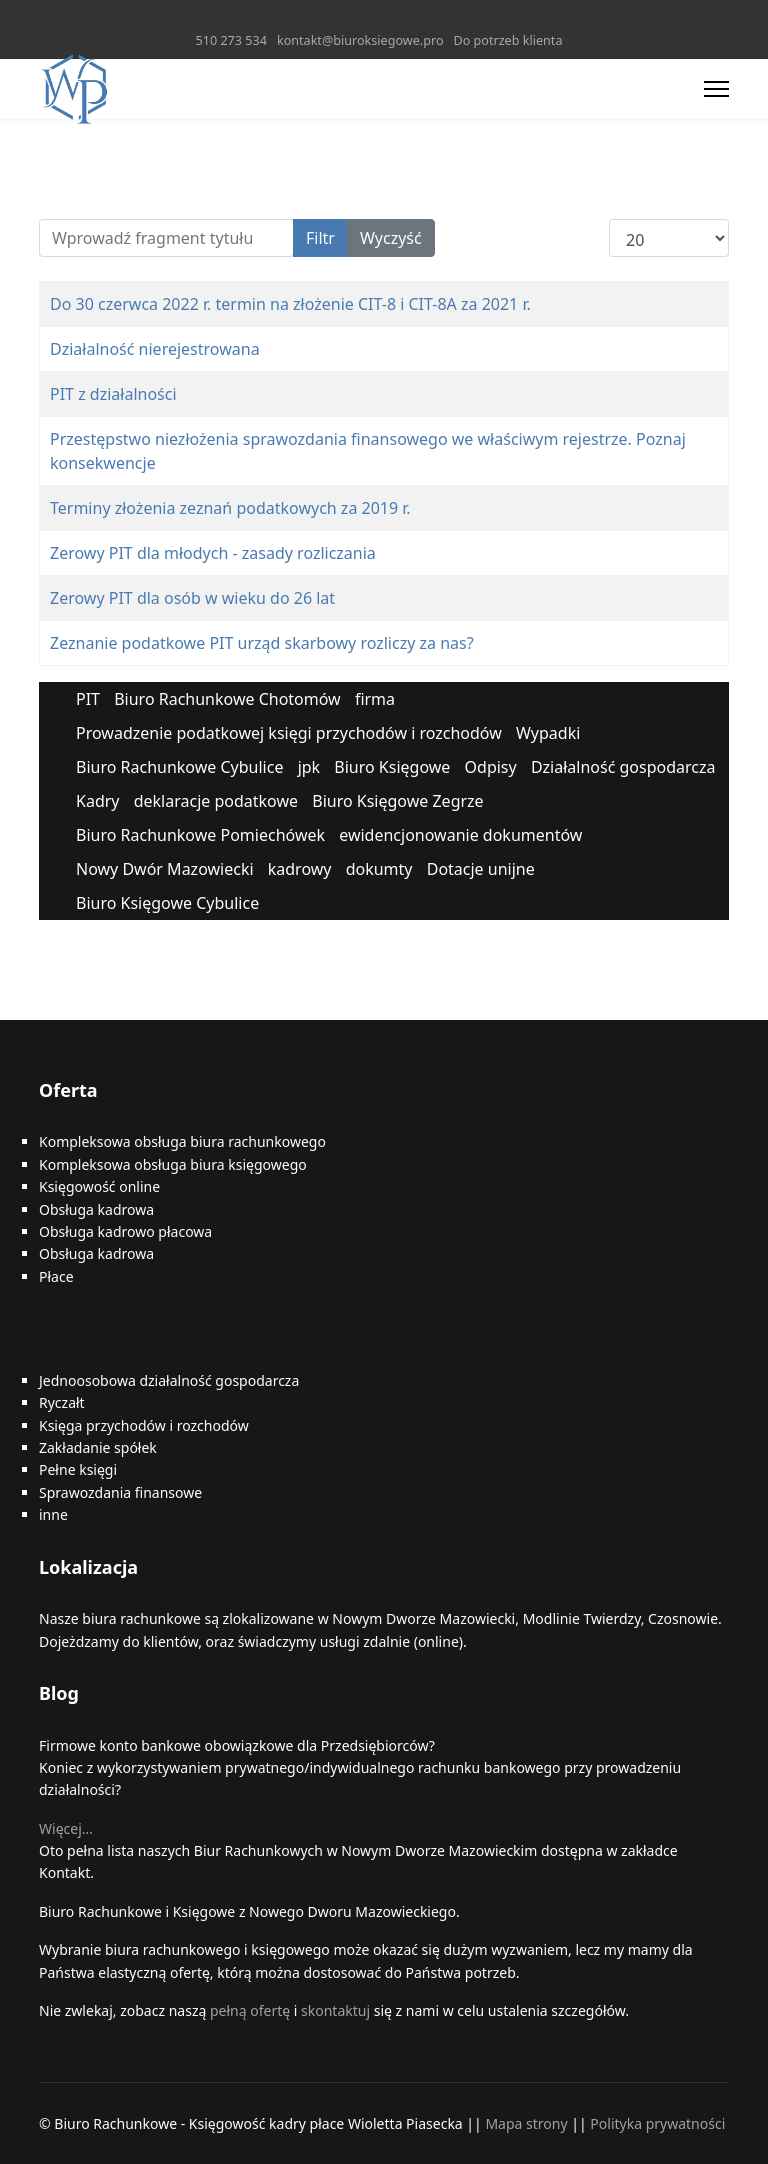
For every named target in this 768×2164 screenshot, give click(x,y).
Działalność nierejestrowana (155, 349)
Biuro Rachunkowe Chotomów (227, 699)
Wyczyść (391, 238)
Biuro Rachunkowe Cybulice (179, 767)
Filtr (320, 238)
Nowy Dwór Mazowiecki (165, 869)
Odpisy (491, 767)
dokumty (379, 869)
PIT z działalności (113, 394)
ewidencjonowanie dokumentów (460, 835)
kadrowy (300, 869)
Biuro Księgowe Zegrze (397, 801)
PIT (88, 699)
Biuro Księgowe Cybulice (167, 903)
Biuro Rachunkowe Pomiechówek (200, 835)
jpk (309, 767)
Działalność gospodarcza (623, 767)
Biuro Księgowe (392, 767)
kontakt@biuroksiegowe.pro (360, 40)
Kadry (98, 801)
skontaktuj (335, 2010)
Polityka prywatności (657, 2123)
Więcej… (66, 1828)
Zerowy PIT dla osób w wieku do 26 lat (192, 598)
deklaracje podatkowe (216, 801)
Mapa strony (526, 2123)
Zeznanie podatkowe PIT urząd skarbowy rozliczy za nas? (262, 643)
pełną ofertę (248, 2010)
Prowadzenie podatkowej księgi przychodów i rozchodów (289, 733)
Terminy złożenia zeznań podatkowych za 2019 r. (230, 508)
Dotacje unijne (481, 869)
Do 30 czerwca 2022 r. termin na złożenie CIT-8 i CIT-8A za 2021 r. (290, 304)
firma (375, 699)
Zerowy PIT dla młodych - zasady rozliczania (213, 553)
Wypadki (548, 733)
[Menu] (716, 89)
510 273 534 (231, 40)
